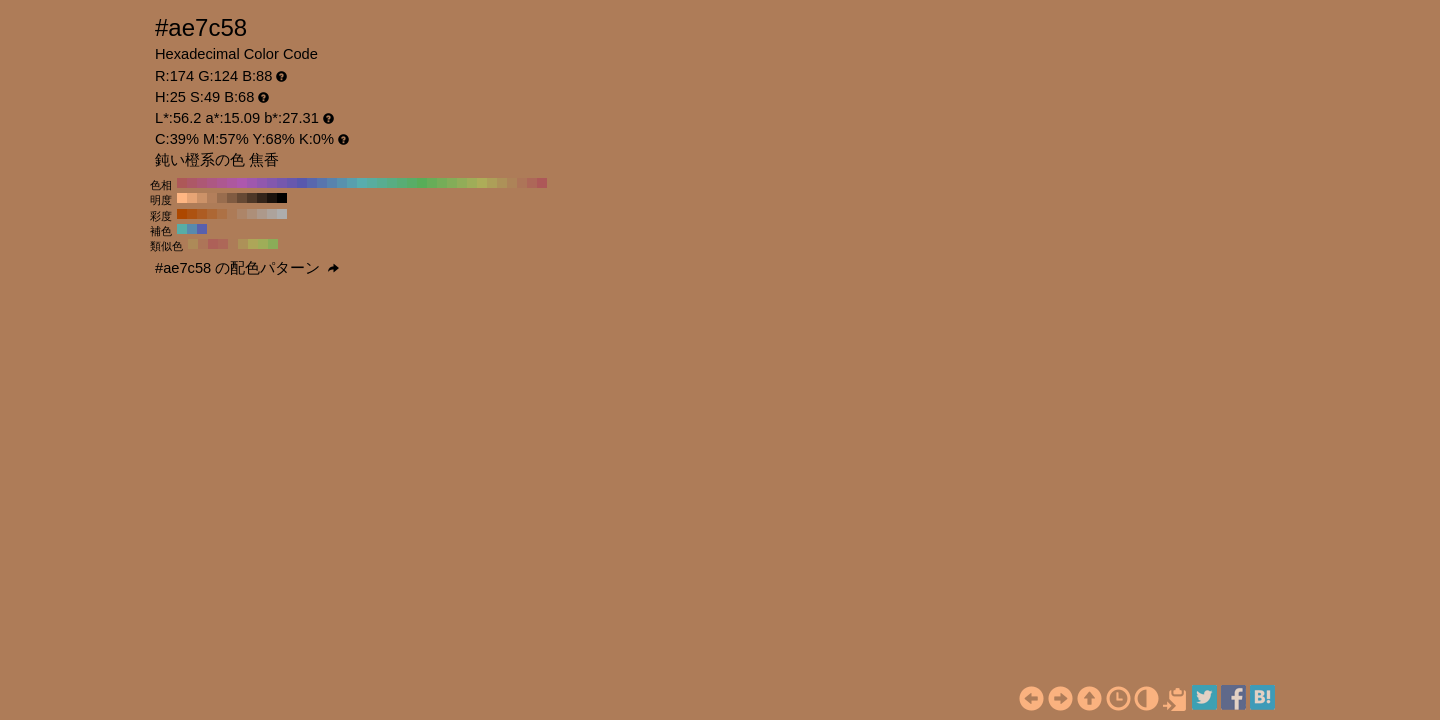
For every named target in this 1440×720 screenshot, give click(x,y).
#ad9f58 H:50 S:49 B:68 (492, 183)
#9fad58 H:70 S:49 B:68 (472, 183)
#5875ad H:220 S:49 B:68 (322, 183)
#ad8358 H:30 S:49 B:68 (512, 183)
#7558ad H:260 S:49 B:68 (282, 183)
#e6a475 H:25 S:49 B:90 (192, 198)
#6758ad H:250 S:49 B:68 (292, 183)
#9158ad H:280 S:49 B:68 (262, 183)
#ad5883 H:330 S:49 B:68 (212, 183)
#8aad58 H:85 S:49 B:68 (273, 244)
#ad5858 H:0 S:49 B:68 (542, 183)
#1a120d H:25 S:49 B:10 (272, 198)
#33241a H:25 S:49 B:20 (262, 198)
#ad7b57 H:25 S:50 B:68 (232, 214)
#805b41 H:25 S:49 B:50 (232, 198)
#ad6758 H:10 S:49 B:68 (532, 183)
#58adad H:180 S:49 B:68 (362, 183)
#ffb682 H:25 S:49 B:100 (182, 198)
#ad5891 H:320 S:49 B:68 (222, 183)
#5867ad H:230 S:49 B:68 (312, 183)
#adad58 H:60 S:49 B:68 (482, 183)
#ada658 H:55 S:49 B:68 (253, 244)
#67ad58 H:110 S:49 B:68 (432, 183)
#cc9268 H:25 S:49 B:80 (202, 198)
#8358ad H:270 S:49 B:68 (272, 183)
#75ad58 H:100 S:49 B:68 (442, 183)
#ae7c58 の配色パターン (247, 268)
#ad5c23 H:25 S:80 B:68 (202, 214)
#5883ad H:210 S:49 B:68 (332, 183)
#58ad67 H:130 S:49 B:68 (412, 183)
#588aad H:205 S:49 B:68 (192, 229)
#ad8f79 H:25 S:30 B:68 (252, 214)
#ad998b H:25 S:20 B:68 (262, 214)
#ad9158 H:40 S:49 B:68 (502, 183)
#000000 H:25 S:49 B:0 (282, 198)
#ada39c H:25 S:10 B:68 (272, 214)
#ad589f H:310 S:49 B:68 (232, 183)
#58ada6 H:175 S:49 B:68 (182, 229)
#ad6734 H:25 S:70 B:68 (212, 214)
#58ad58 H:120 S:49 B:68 (422, 183)
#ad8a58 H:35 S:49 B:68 (193, 244)
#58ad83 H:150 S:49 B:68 (392, 183)
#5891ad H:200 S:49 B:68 (342, 183)
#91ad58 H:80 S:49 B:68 (462, 183)
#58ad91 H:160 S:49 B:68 (382, 183)
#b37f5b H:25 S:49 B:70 (212, 198)
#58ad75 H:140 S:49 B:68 (402, 183)
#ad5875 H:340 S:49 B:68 (202, 183)
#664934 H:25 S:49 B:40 (242, 198)
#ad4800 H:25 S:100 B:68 (182, 214)
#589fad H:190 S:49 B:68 (352, 183)
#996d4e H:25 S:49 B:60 (222, 198)
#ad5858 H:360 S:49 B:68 (182, 183)
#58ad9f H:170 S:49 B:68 (372, 183)
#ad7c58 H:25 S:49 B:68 (233, 244)
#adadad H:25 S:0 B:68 (282, 214)
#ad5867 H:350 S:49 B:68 (192, 183)
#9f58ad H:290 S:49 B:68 (252, 183)
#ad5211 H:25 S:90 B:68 (192, 214)
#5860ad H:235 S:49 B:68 (202, 229)
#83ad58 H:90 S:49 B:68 (452, 183)
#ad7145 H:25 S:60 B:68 (222, 214)
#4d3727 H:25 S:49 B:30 (252, 198)
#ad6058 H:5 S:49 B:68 (213, 244)
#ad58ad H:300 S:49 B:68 (242, 183)
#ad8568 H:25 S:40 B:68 (242, 214)
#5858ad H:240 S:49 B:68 (302, 183)
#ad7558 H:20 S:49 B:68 (522, 183)
